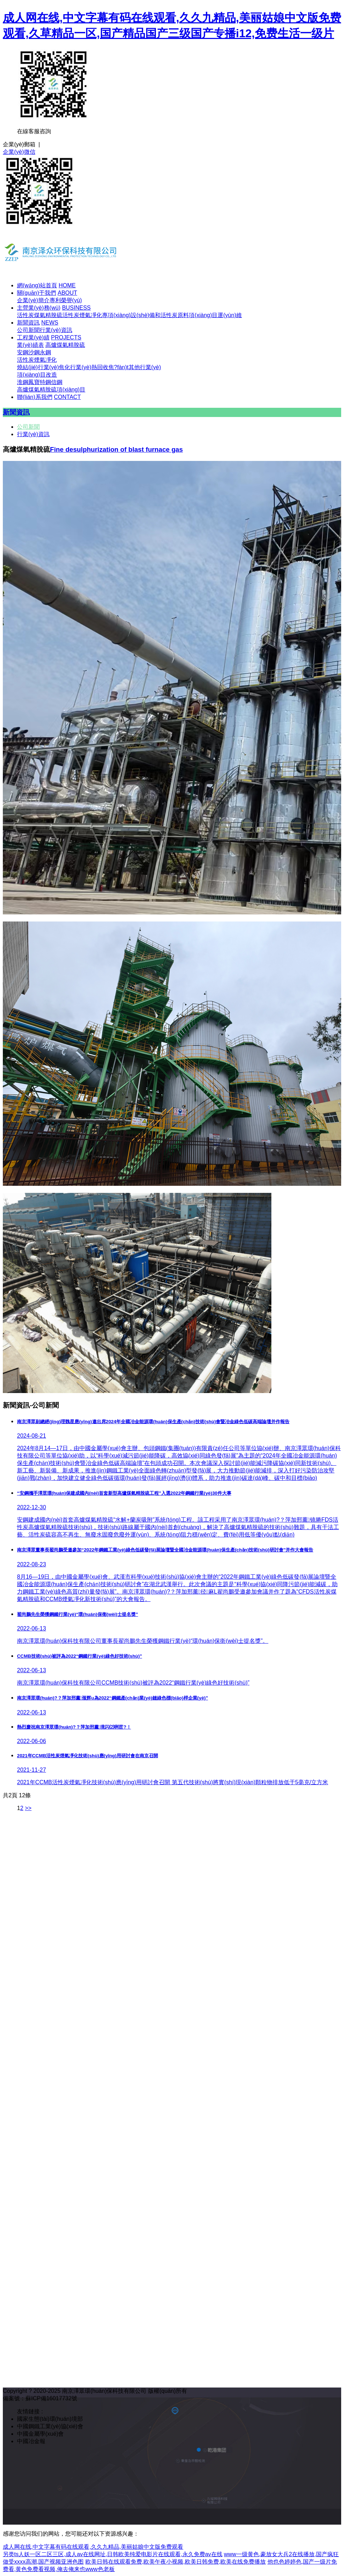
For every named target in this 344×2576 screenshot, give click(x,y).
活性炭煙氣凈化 (82, 315)
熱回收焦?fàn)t (110, 367)
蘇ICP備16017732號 (51, 2398)
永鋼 (45, 352)
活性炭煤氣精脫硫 (39, 315)
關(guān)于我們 (36, 293)
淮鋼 (22, 382)
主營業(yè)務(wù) (39, 308)
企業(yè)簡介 (33, 300)
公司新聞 (28, 330)
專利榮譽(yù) (66, 300)
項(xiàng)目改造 (37, 375)
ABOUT (67, 293)
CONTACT (67, 397)
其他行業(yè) (145, 367)
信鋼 (56, 382)
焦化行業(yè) (75, 367)
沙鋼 (34, 352)
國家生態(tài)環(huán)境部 (50, 2419)
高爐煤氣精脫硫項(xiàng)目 (51, 390)
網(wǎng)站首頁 (37, 285)
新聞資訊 (28, 323)
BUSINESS (76, 308)
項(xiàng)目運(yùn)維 (215, 315)
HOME (66, 285)
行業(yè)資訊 (56, 330)
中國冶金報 (31, 2441)
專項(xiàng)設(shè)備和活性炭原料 (145, 315)
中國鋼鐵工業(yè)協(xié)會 (50, 2426)
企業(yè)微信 (19, 152)
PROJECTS (66, 337)
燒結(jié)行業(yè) (38, 367)
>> (28, 1808)
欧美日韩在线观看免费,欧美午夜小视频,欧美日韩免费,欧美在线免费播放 (175, 2562)
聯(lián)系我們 (34, 397)
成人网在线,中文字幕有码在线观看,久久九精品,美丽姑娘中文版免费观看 (93, 2547)
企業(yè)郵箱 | (21, 144)
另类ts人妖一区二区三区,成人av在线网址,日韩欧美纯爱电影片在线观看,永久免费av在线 (112, 2554)
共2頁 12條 (17, 1795)
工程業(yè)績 (33, 337)
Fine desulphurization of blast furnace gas (116, 449)
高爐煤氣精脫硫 (65, 345)
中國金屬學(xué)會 (40, 2434)
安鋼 (22, 352)
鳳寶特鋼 (39, 382)
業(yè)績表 (30, 345)
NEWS (49, 323)
